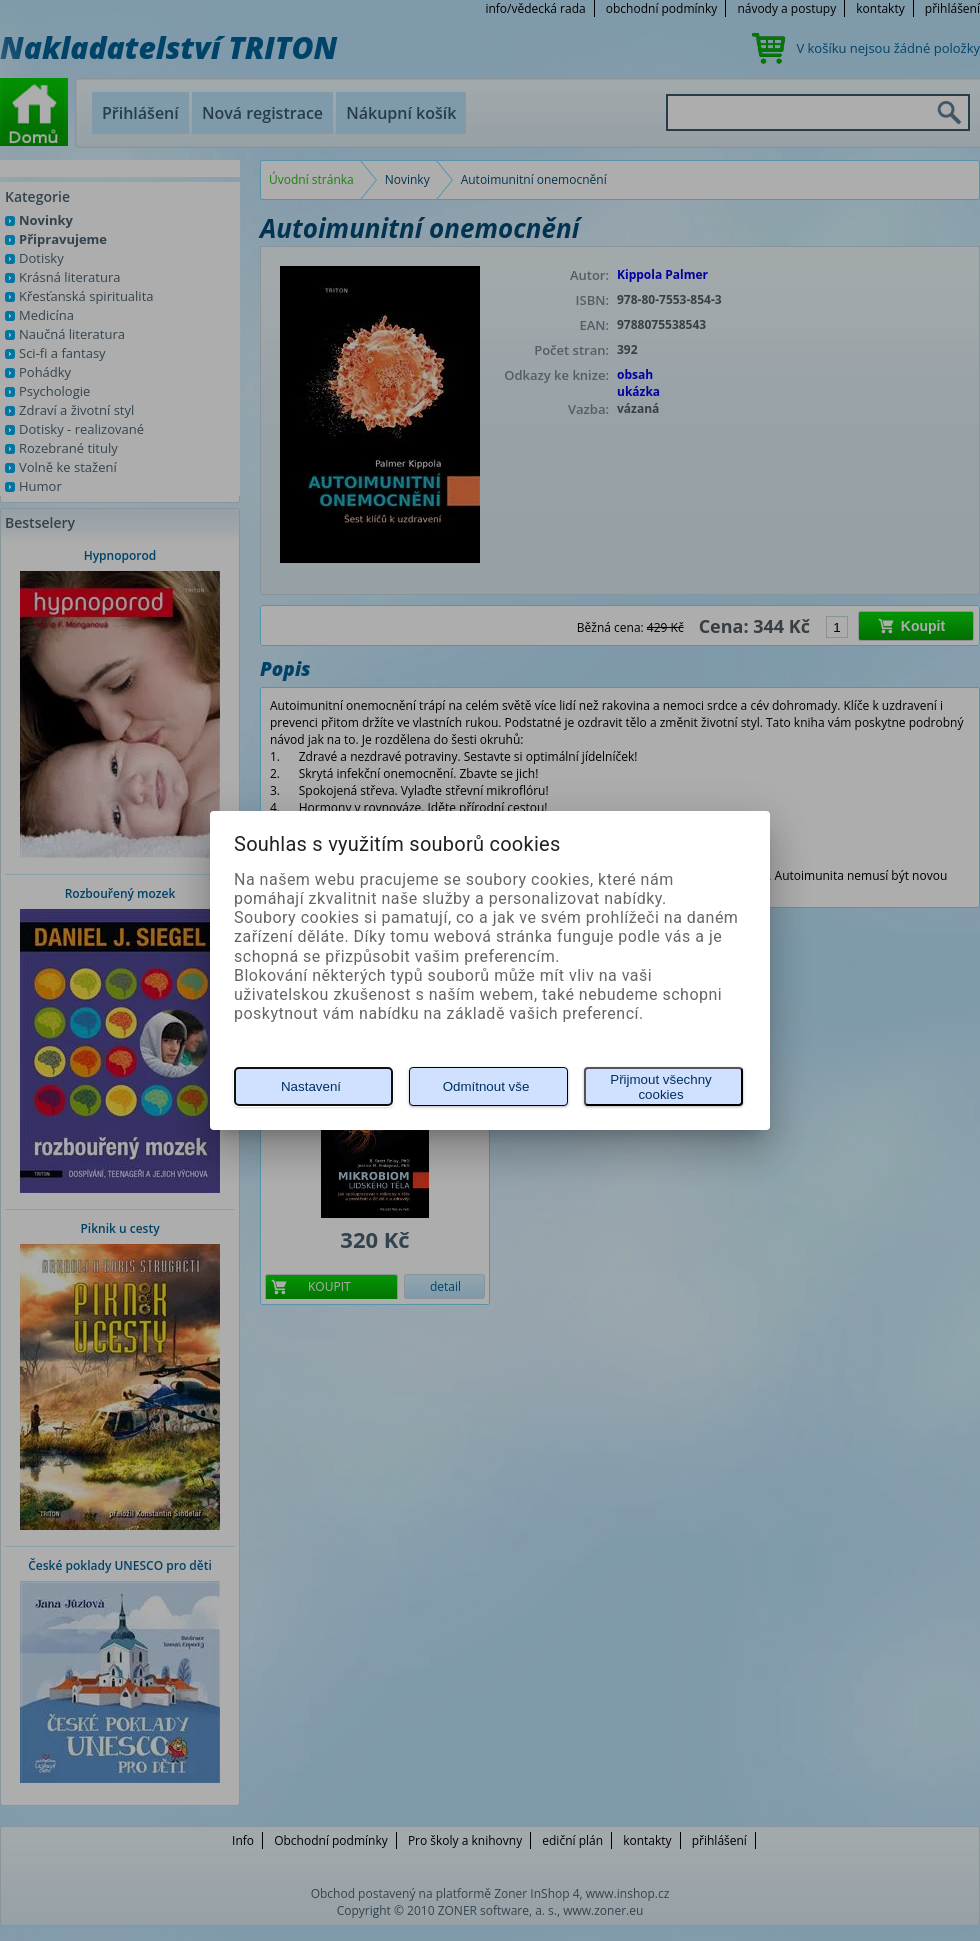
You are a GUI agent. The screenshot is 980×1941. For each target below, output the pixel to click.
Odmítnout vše (486, 1086)
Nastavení (311, 1086)
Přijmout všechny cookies (660, 1087)
